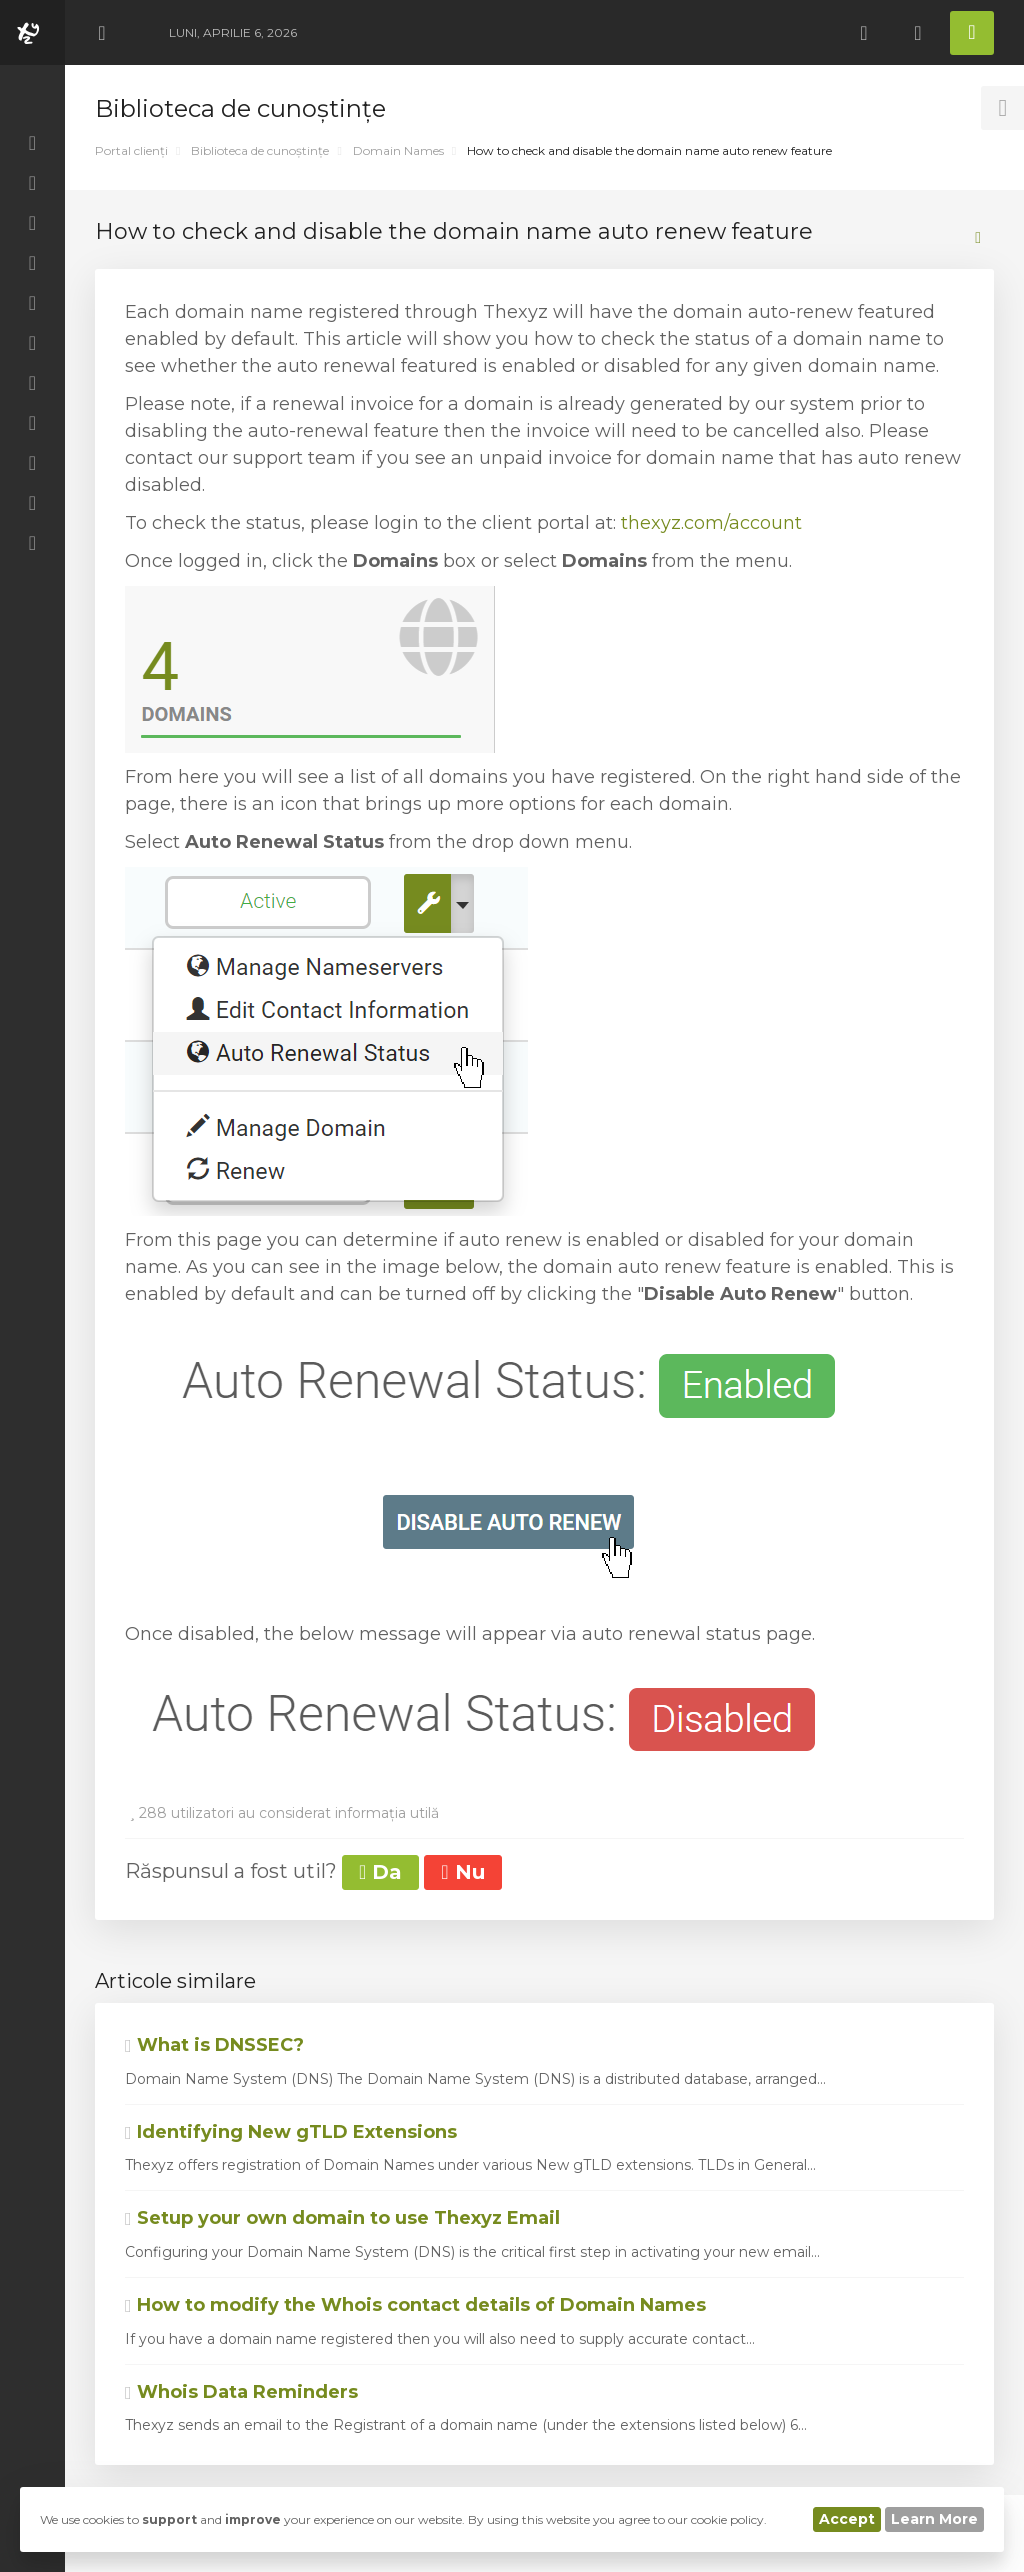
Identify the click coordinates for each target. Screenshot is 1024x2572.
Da (380, 1872)
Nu (462, 1872)
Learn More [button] (934, 2519)
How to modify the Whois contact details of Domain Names (415, 2305)
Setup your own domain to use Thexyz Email (342, 2218)
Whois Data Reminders (241, 2392)
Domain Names (398, 150)
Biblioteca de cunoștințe (260, 150)
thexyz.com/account (711, 523)
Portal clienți (131, 150)
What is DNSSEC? (214, 2045)
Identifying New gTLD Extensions (291, 2132)
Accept (847, 2519)
